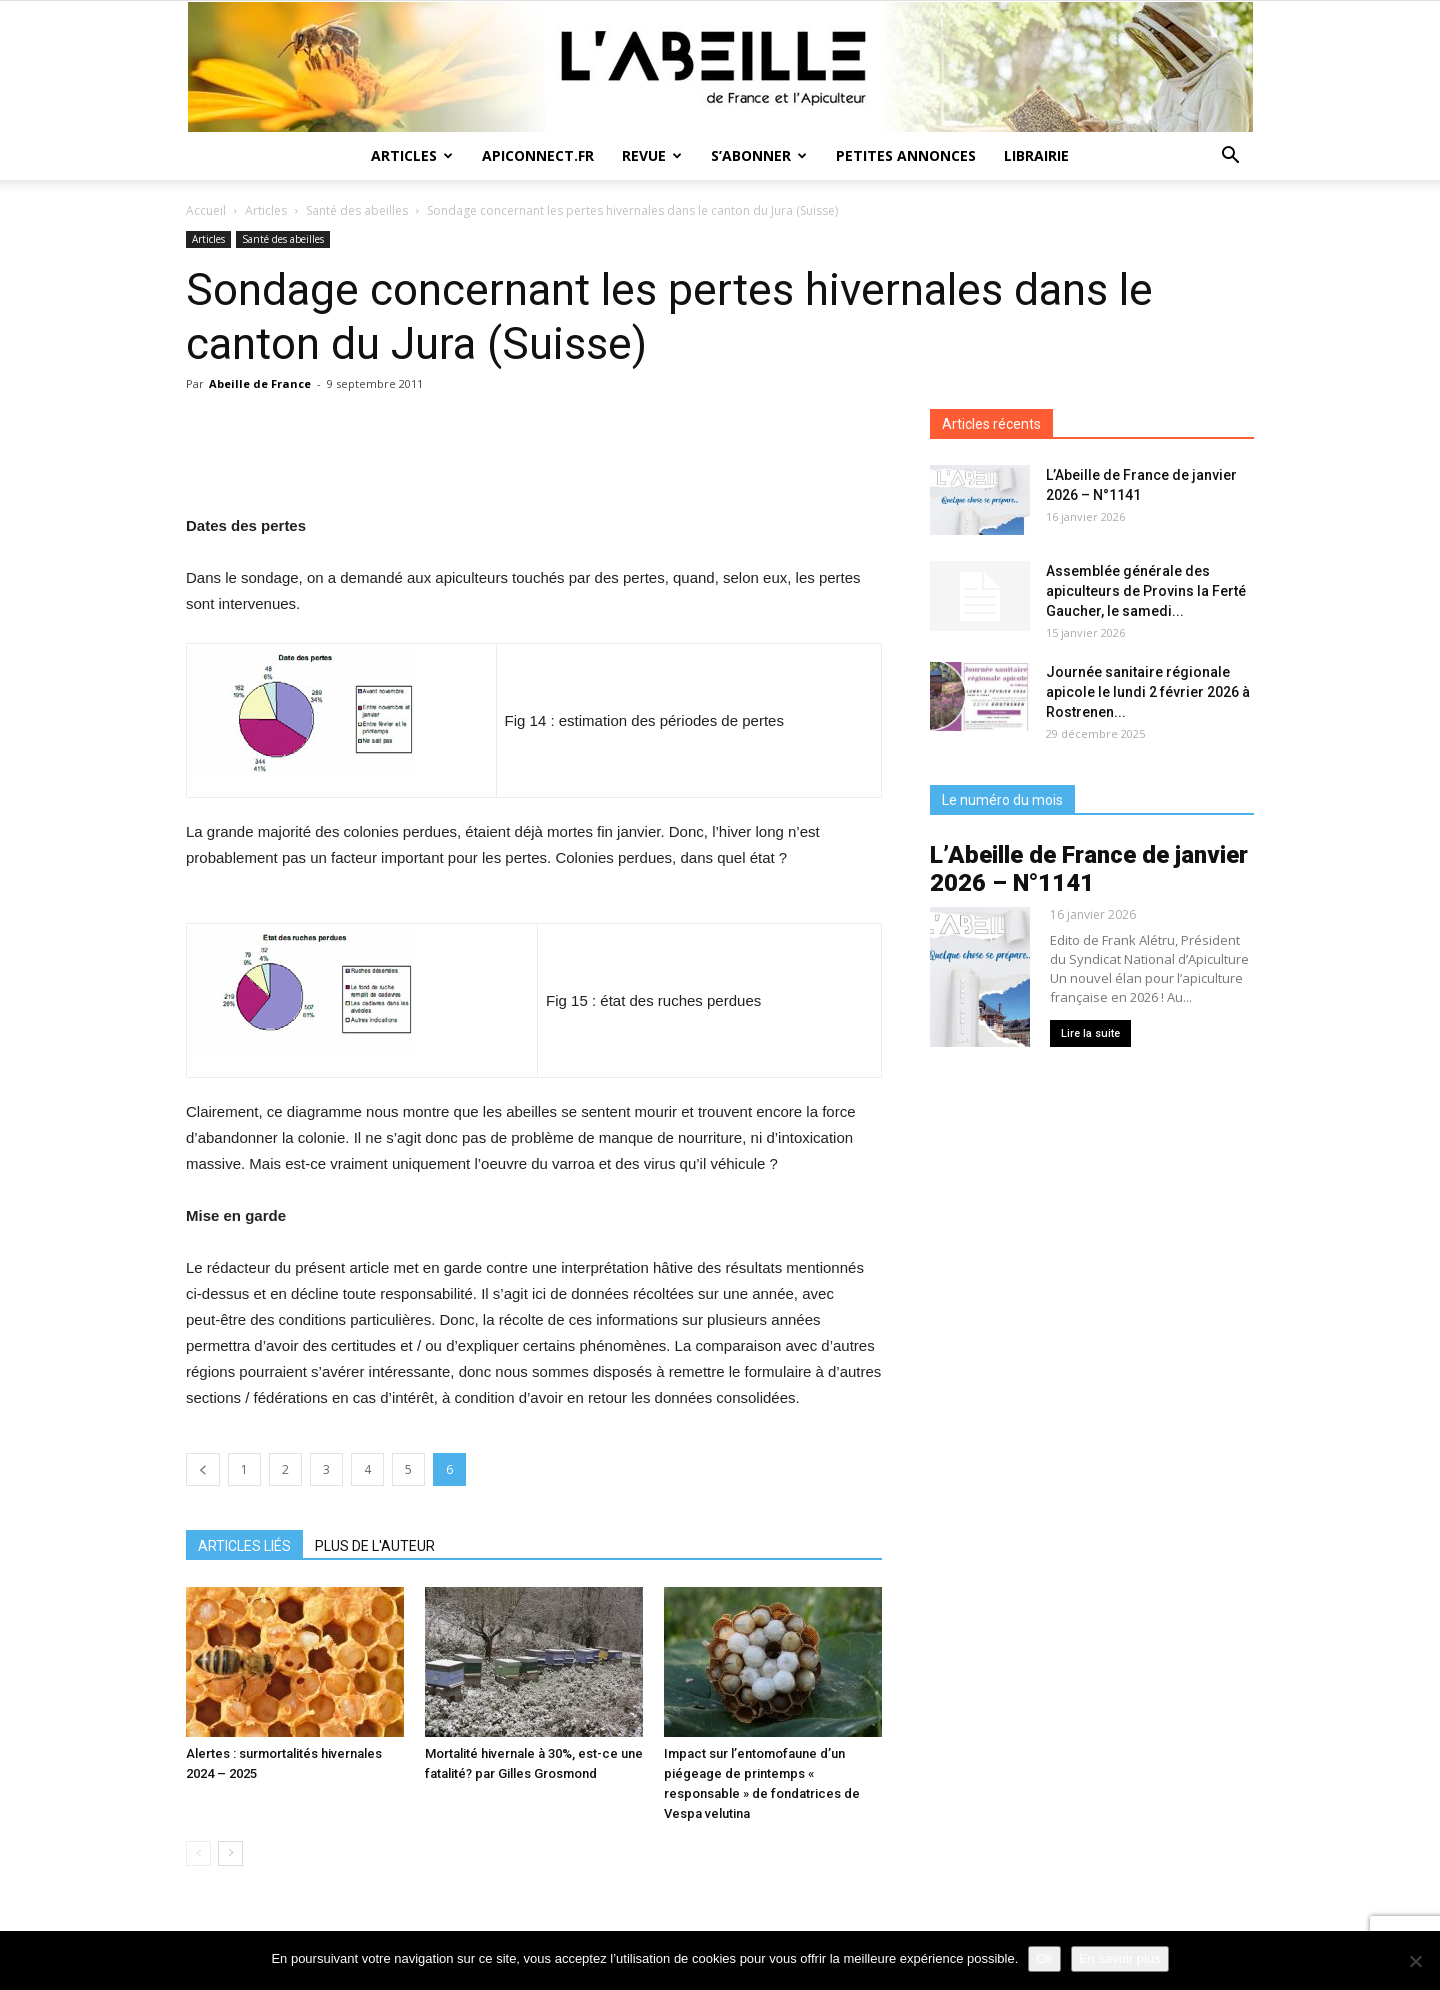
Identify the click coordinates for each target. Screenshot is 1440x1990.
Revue (652, 155)
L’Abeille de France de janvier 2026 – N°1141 (1089, 869)
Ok (1044, 1958)
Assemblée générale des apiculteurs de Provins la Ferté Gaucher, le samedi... (1146, 591)
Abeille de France (260, 383)
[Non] (1415, 1961)
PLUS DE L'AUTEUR (375, 1546)
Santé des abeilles (357, 210)
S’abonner (759, 155)
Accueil (206, 210)
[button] (1230, 157)
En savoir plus (1120, 1958)
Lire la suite (1090, 1033)
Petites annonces (906, 155)
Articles (412, 155)
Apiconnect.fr (538, 155)
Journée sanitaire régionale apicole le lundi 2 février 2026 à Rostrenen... (1148, 692)
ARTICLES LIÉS (244, 1546)
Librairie (1036, 155)
